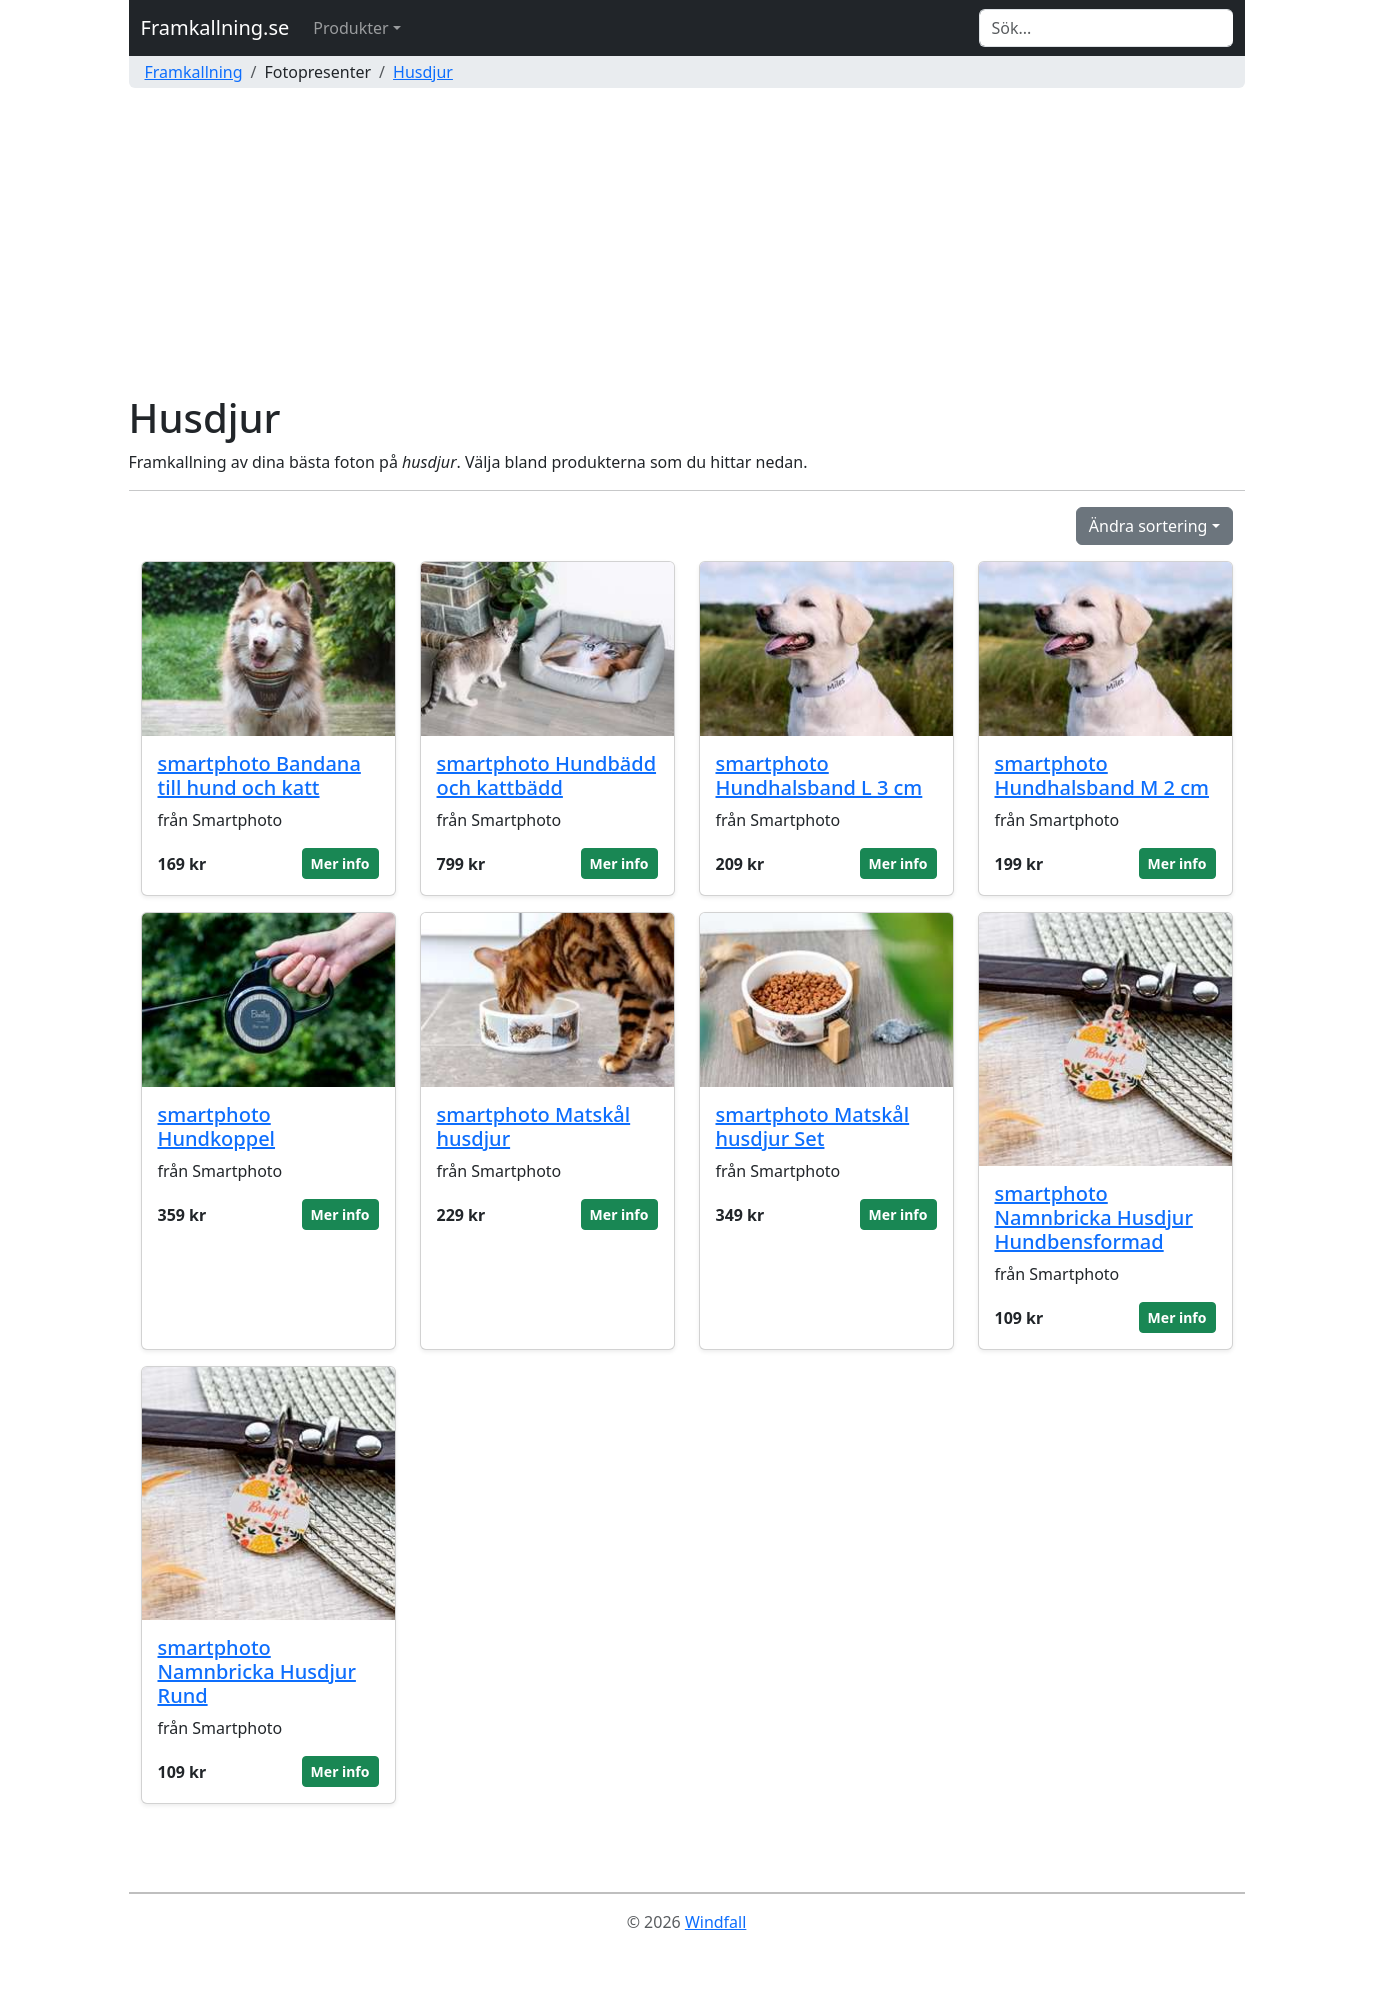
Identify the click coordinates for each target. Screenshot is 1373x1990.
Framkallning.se (215, 27)
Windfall (715, 1922)
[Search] (1106, 28)
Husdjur (423, 72)
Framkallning (194, 72)
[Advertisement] (687, 244)
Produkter (350, 28)
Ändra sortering (1148, 526)
